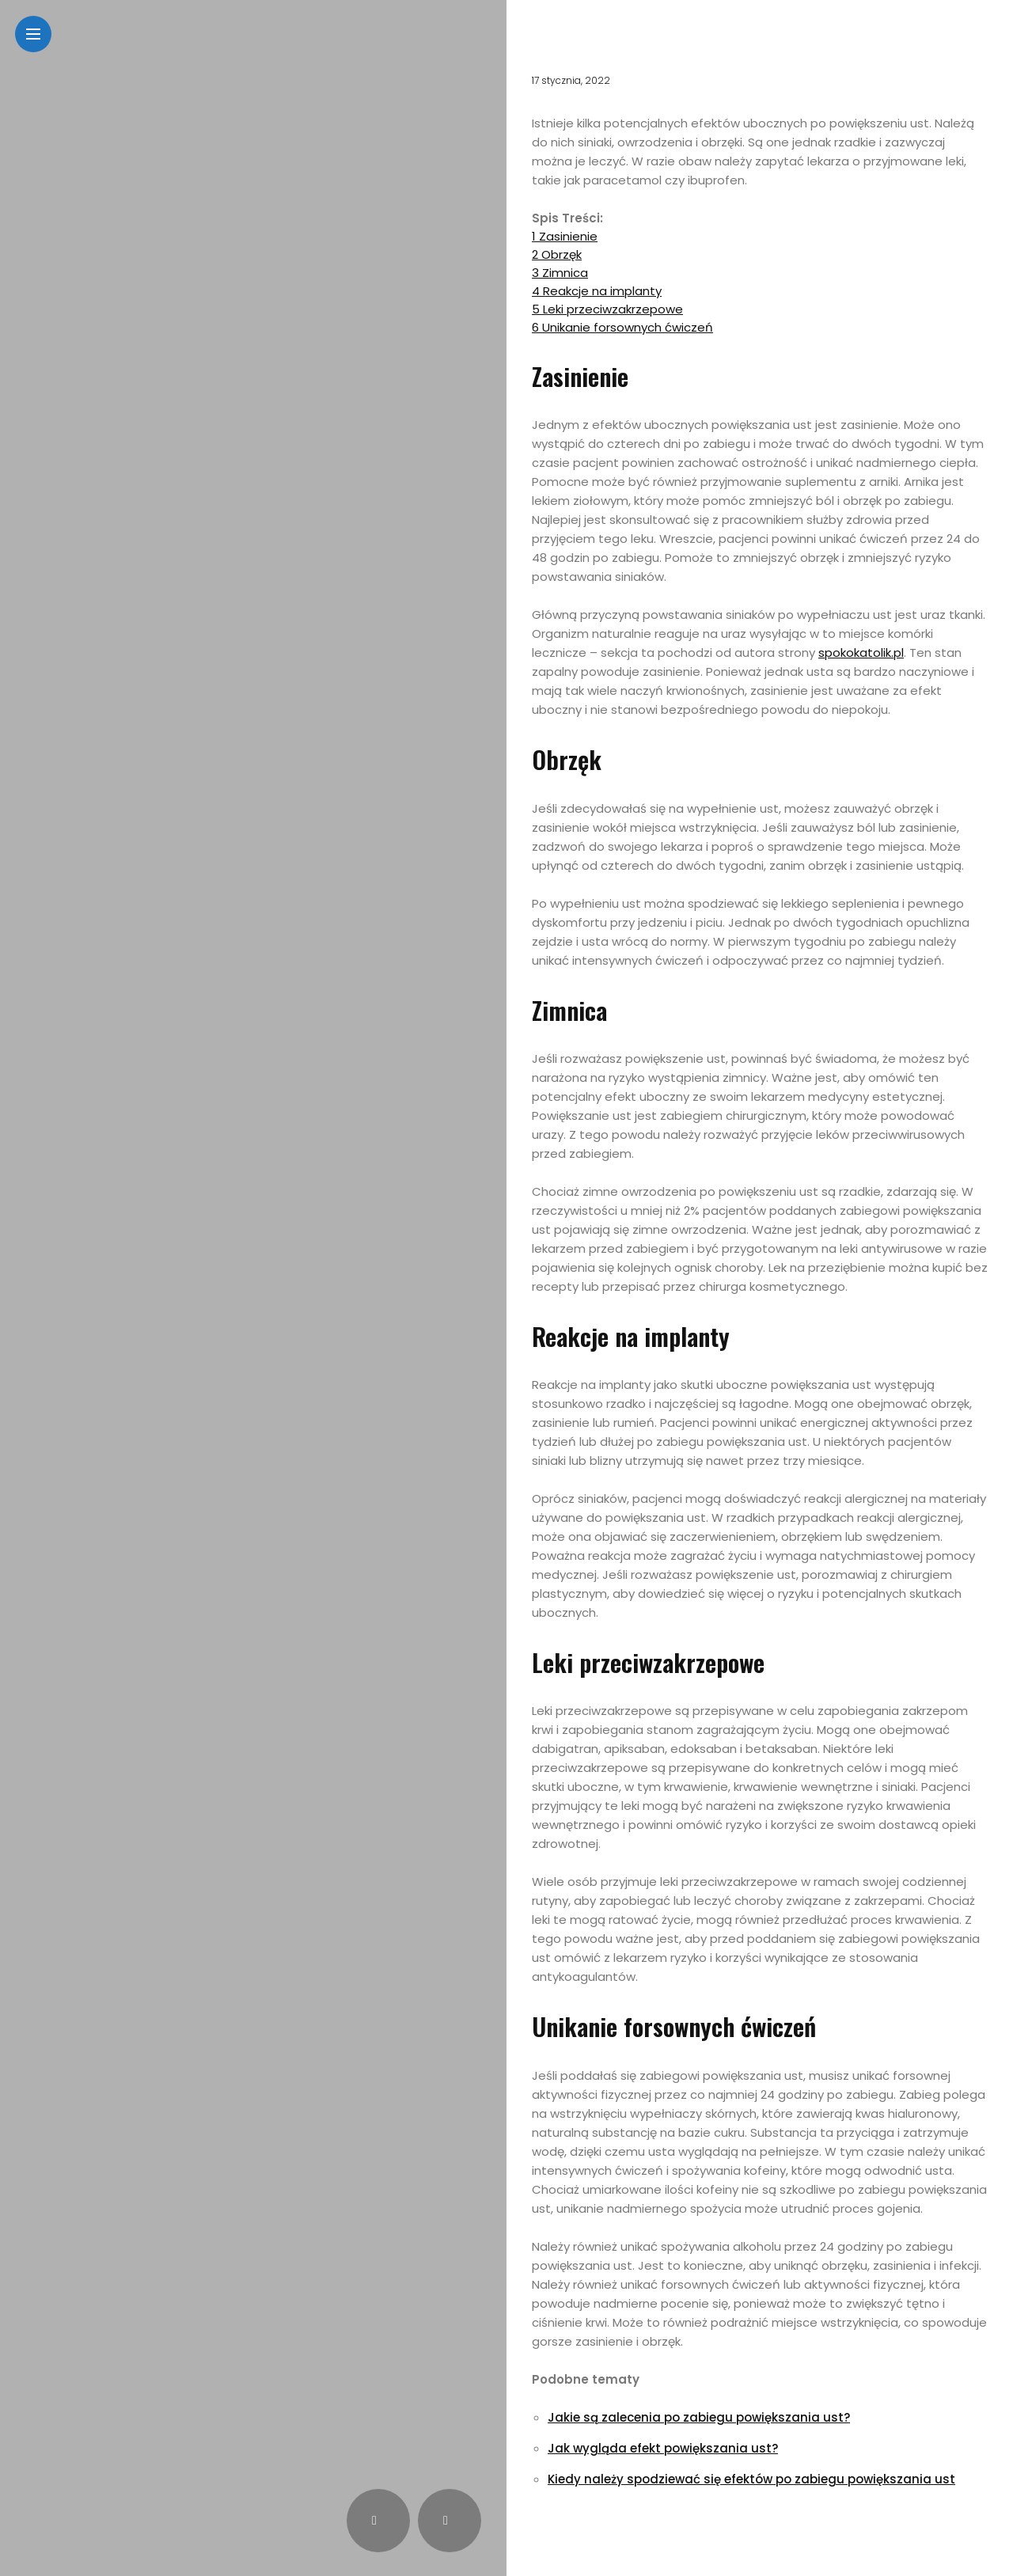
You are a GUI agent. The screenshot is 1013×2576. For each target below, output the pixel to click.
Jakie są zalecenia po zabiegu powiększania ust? (699, 2417)
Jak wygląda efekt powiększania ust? (663, 2448)
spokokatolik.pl (861, 652)
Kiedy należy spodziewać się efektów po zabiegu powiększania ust (751, 2479)
